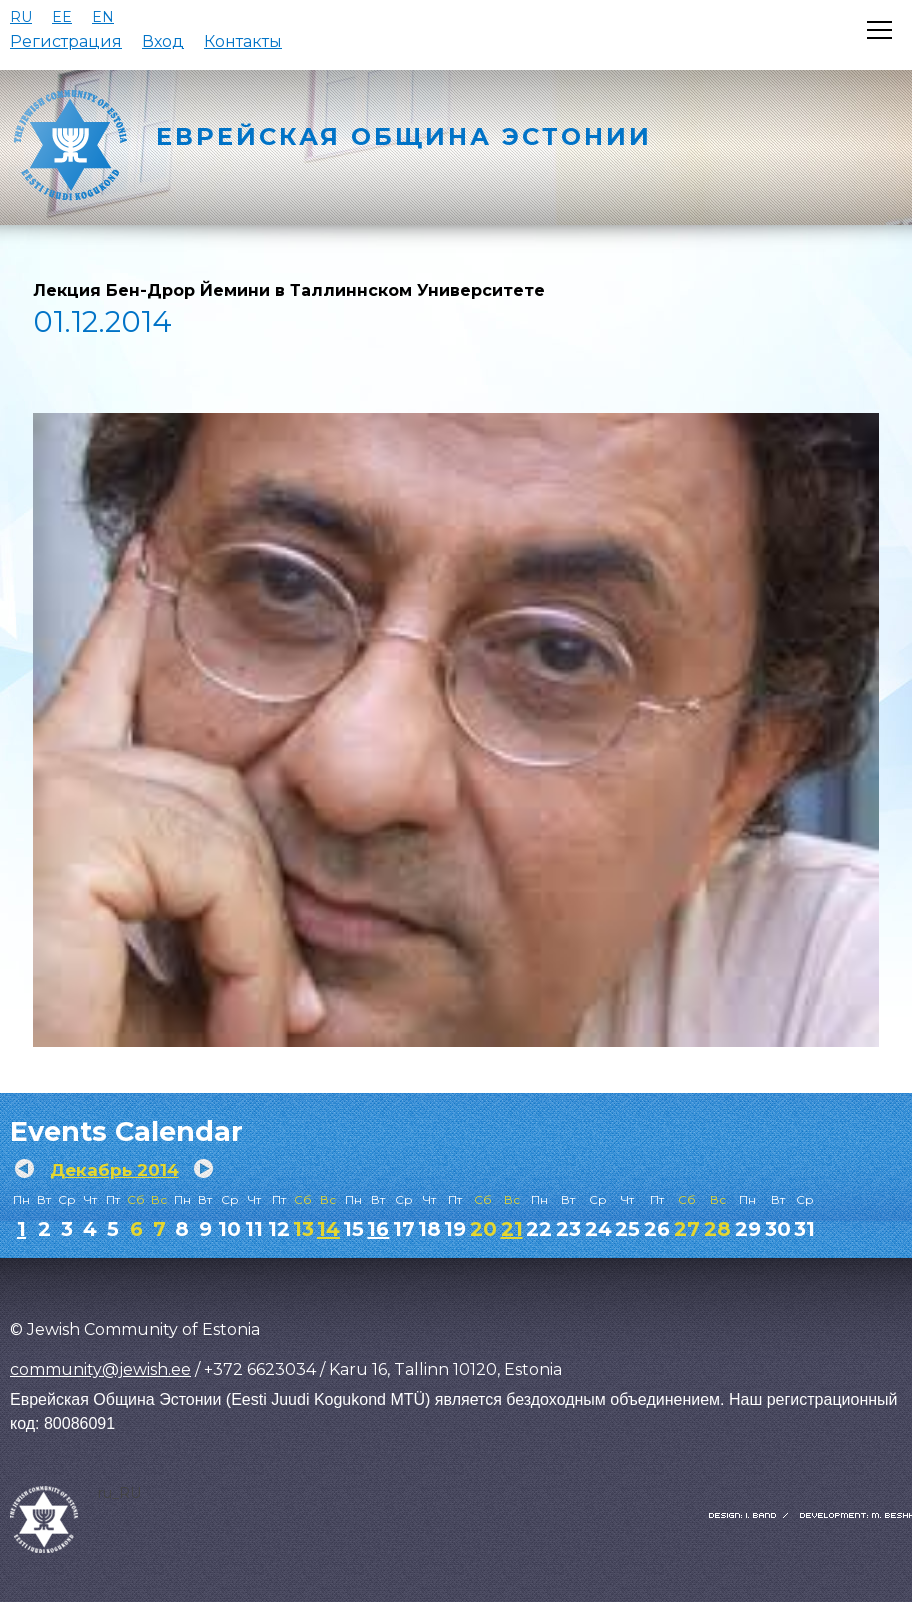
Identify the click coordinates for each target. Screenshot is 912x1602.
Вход (163, 41)
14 (328, 1229)
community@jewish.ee (100, 1369)
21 (512, 1229)
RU (21, 17)
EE (62, 17)
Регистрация (66, 41)
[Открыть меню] (879, 30)
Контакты (243, 41)
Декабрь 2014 (114, 1170)
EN (103, 17)
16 (378, 1229)
